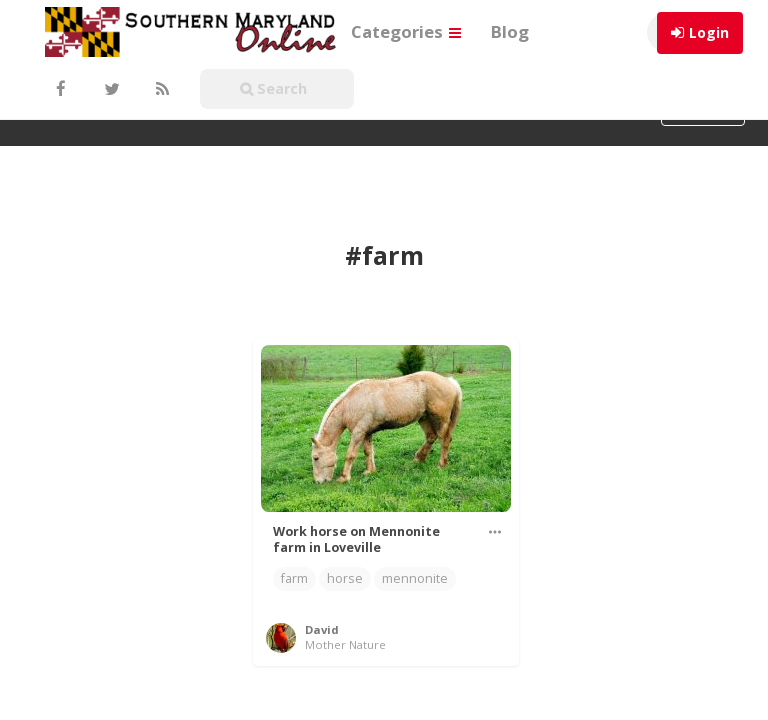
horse (345, 501)
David (322, 552)
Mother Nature (345, 567)
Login (709, 32)
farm (294, 501)
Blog (510, 31)
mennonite (415, 501)
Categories (406, 31)
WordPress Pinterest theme (384, 695)
